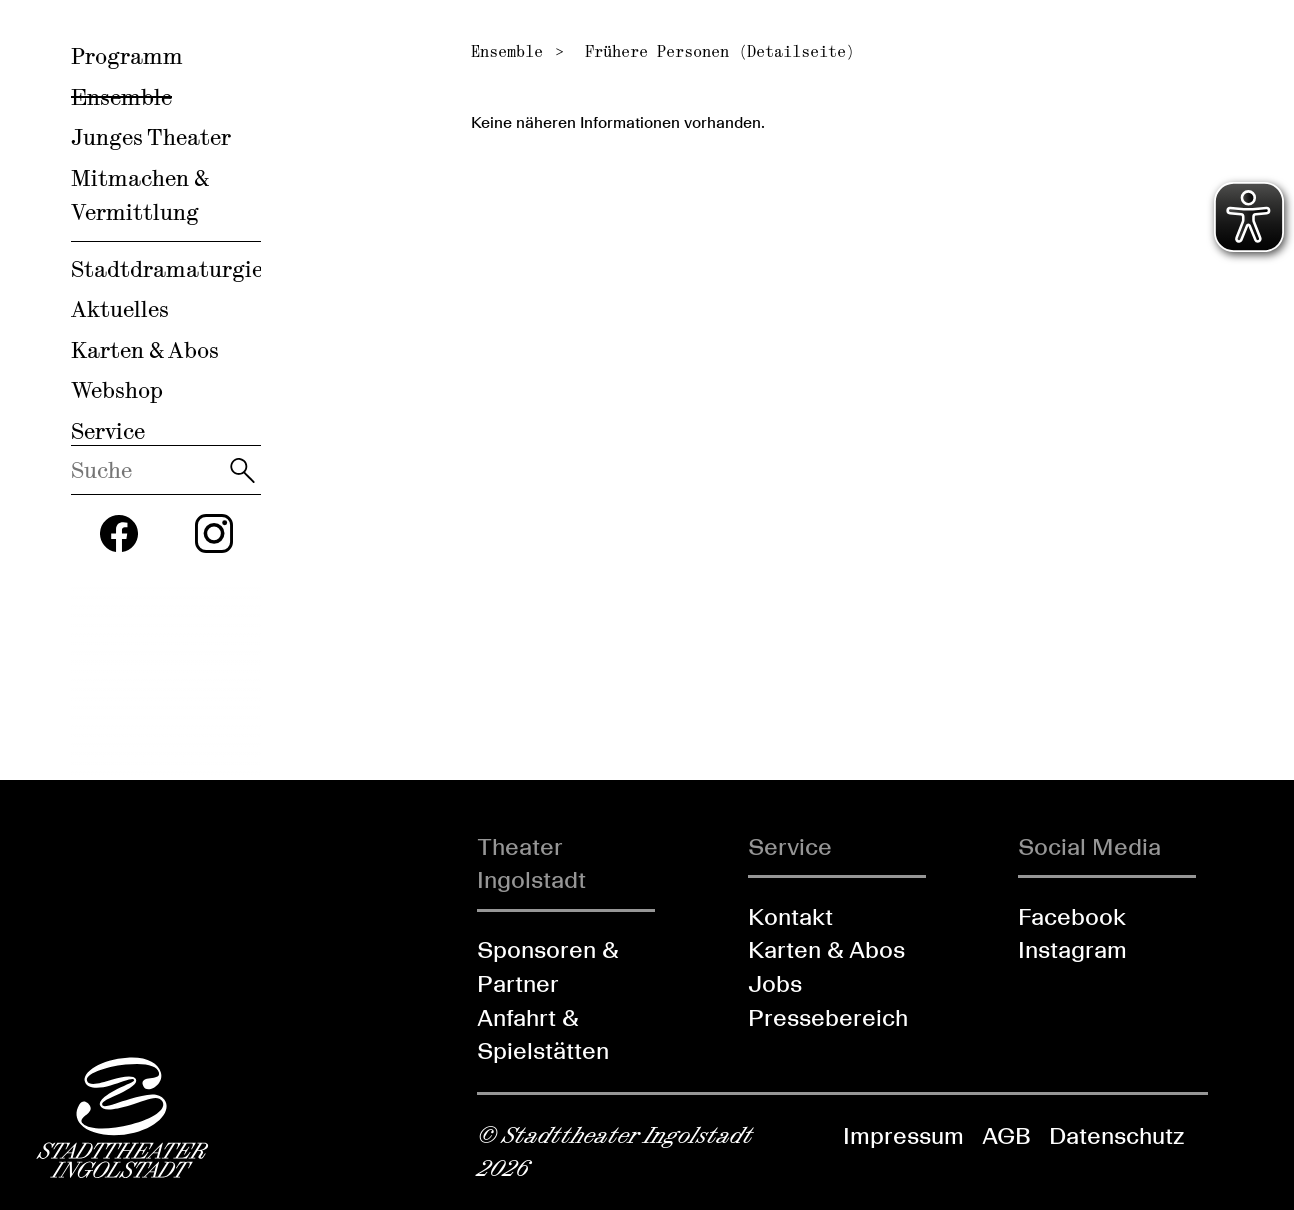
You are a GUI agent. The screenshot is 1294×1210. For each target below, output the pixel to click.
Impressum (903, 1135)
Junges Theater (151, 137)
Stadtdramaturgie (167, 269)
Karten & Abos (145, 350)
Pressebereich (828, 1017)
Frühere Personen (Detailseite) (720, 51)
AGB (1006, 1135)
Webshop (117, 390)
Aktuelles (120, 309)
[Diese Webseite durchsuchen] (147, 470)
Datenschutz (1116, 1135)
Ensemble (121, 97)
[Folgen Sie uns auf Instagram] (214, 533)
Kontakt (790, 916)
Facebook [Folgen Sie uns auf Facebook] (1072, 916)
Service (108, 431)
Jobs (775, 983)
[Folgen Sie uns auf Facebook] (119, 534)
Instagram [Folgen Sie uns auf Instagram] (1072, 949)
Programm (127, 56)
